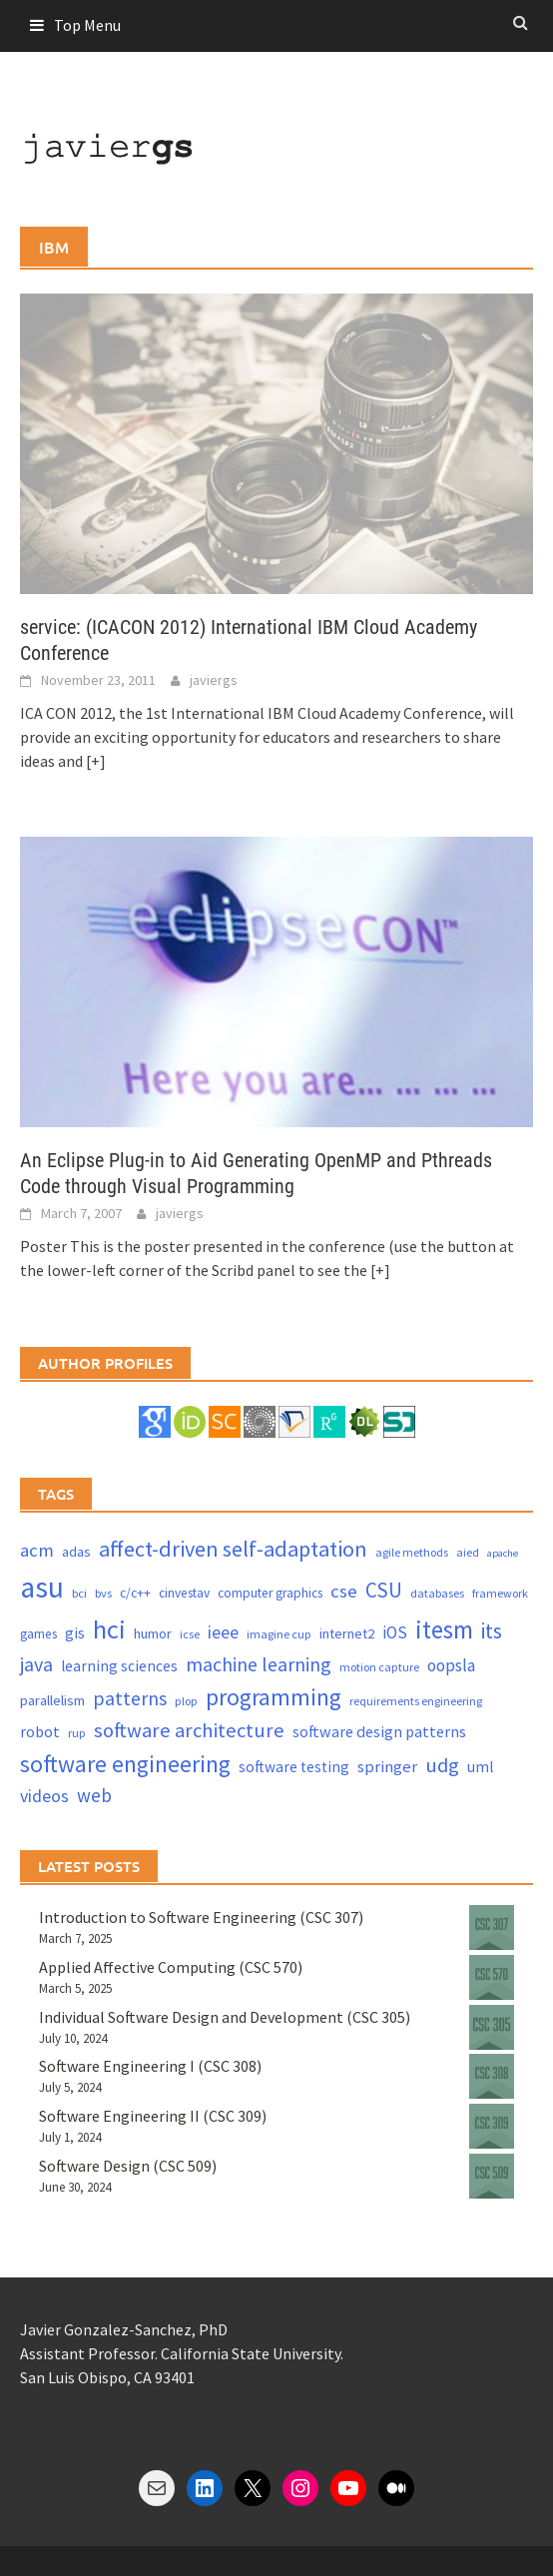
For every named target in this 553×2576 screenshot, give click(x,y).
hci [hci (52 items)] (109, 1628)
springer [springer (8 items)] (387, 1766)
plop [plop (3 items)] (186, 1700)
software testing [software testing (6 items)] (294, 1766)
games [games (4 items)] (38, 1633)
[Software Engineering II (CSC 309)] (491, 2126)
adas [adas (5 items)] (76, 1552)
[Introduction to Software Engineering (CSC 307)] (491, 1927)
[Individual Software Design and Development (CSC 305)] (491, 2027)
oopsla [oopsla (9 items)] (451, 1665)
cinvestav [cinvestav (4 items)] (184, 1593)
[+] (96, 761)
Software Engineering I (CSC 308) (150, 2066)
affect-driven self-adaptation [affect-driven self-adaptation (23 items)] (233, 1549)
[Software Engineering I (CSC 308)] (491, 2076)
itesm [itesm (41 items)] (444, 1629)
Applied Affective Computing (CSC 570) (170, 1967)
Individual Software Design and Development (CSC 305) (224, 2017)
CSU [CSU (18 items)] (383, 1590)
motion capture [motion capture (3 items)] (379, 1666)
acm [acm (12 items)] (37, 1550)
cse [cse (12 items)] (343, 1591)
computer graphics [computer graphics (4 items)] (270, 1593)
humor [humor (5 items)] (153, 1633)
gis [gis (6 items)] (75, 1632)
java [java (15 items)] (36, 1663)
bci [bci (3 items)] (79, 1593)
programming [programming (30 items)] (273, 1696)
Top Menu (87, 25)
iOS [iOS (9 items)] (394, 1632)
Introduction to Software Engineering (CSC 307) (201, 1917)
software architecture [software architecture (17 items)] (189, 1730)
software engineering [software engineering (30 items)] (125, 1763)
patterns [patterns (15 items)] (130, 1697)
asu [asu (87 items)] (42, 1587)
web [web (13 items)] (94, 1795)
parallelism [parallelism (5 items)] (52, 1700)
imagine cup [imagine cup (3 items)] (279, 1633)
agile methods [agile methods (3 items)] (411, 1552)
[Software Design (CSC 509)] (491, 2176)
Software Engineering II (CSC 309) (153, 2116)
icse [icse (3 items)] (190, 1633)
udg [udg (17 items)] (442, 1765)
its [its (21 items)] (491, 1630)
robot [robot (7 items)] (40, 1731)
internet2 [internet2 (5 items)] (346, 1633)
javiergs (214, 680)
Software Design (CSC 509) (128, 2166)
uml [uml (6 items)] (480, 1766)
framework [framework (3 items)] (500, 1593)
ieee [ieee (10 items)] (223, 1631)
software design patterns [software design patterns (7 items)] (379, 1731)
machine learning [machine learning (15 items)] (258, 1663)
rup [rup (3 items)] (77, 1732)
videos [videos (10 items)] (44, 1795)
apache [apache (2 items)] (502, 1553)
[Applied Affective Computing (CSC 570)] (491, 1977)
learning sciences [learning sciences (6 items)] (119, 1665)
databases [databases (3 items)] (437, 1593)
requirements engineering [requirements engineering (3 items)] (415, 1700)
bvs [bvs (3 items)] (103, 1593)
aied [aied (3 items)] (467, 1552)
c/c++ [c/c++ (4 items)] (135, 1593)
